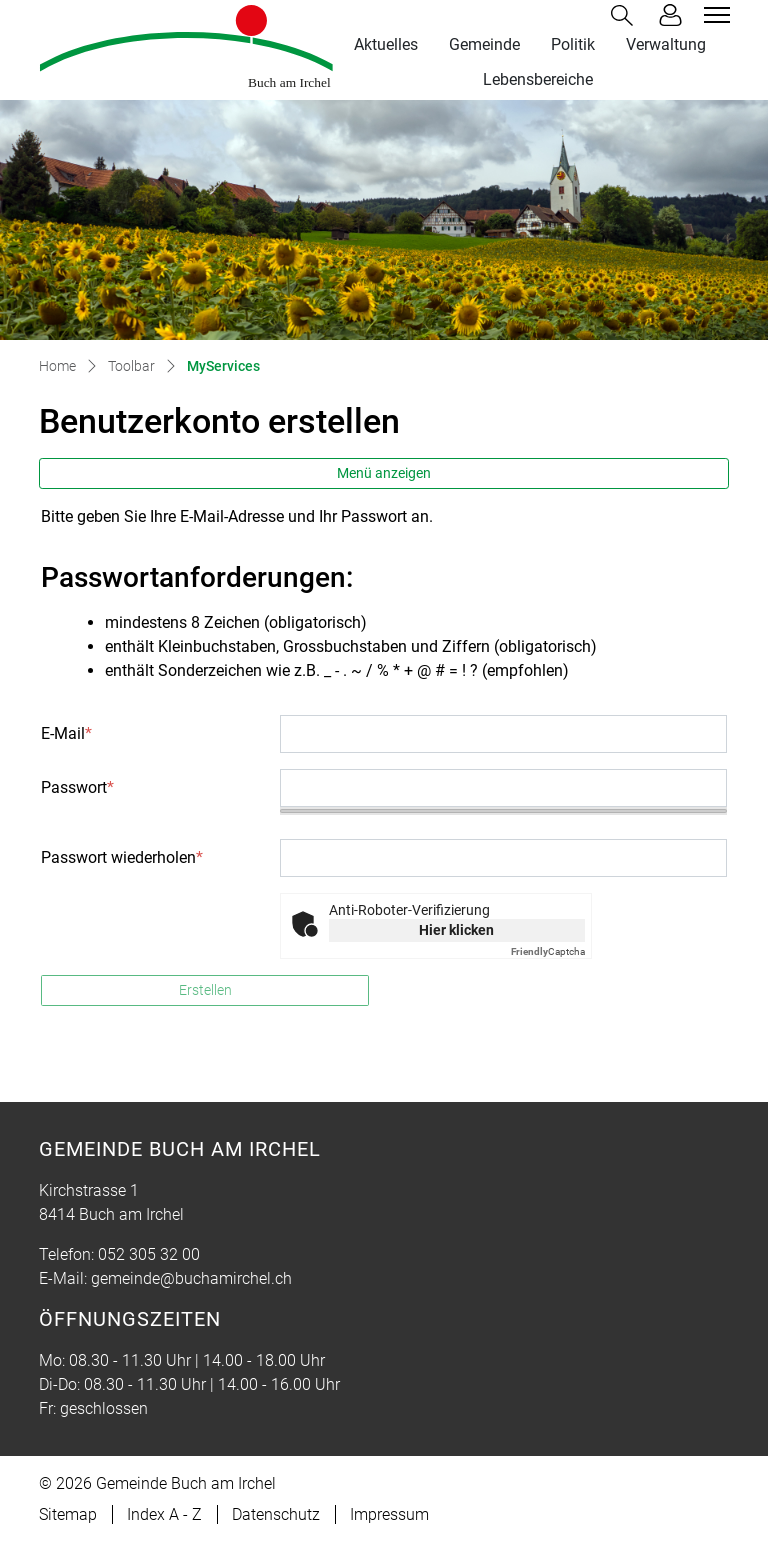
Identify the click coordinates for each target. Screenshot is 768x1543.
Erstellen (205, 990)
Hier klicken (456, 930)
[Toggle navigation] (714, 15)
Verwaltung (666, 44)
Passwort (77, 787)
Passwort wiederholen (122, 857)
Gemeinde (484, 44)
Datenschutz (276, 1514)
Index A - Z (164, 1514)
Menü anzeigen (384, 473)
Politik (573, 44)
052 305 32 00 (149, 1254)
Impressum (389, 1514)
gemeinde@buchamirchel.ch (191, 1278)
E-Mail (66, 733)
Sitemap (68, 1514)
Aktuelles (386, 44)
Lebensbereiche (538, 79)
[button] (626, 15)
